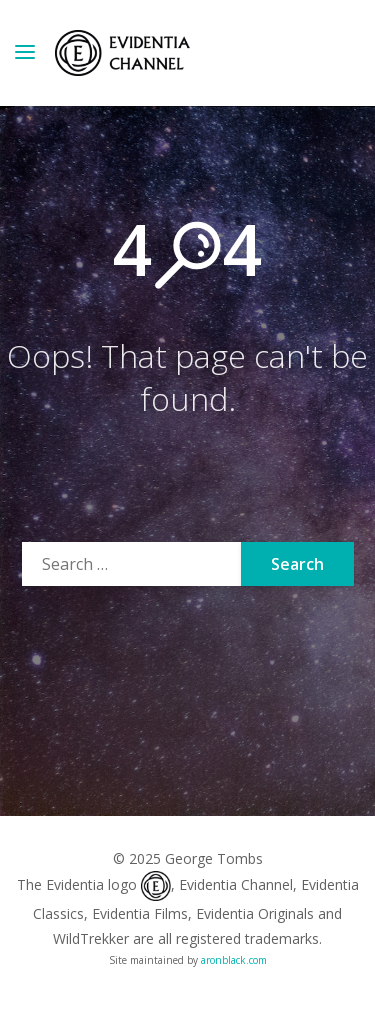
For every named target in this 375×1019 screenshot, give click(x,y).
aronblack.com (234, 960)
